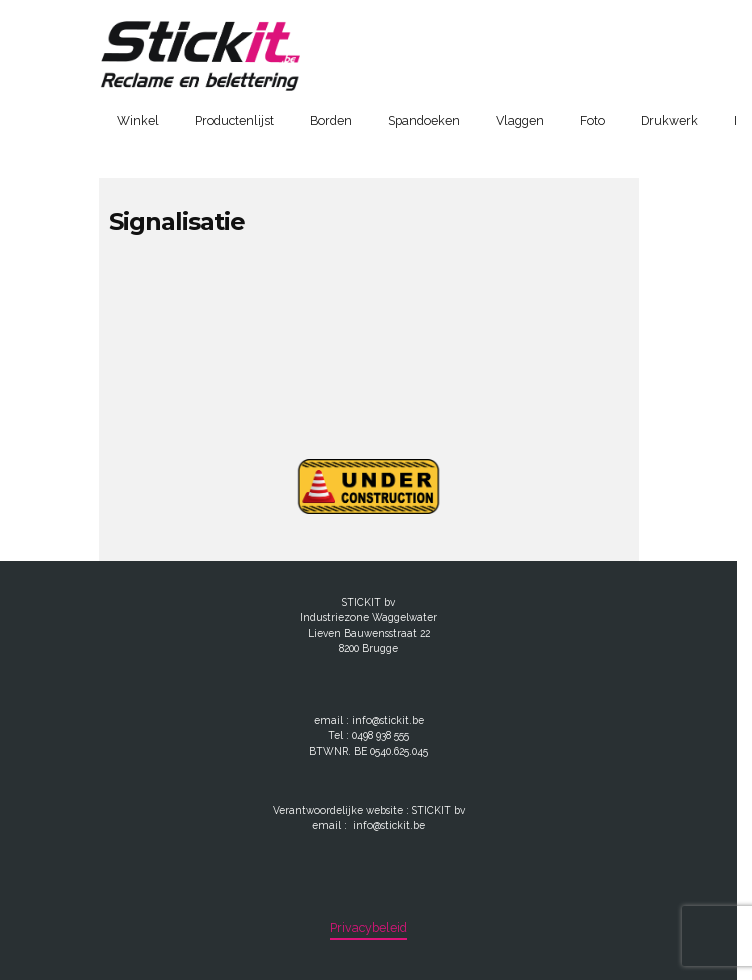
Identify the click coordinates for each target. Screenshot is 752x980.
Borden (331, 120)
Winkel (138, 120)
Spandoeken (424, 120)
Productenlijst (234, 120)
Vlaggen (520, 120)
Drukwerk (669, 120)
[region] (376, 888)
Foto (592, 120)
